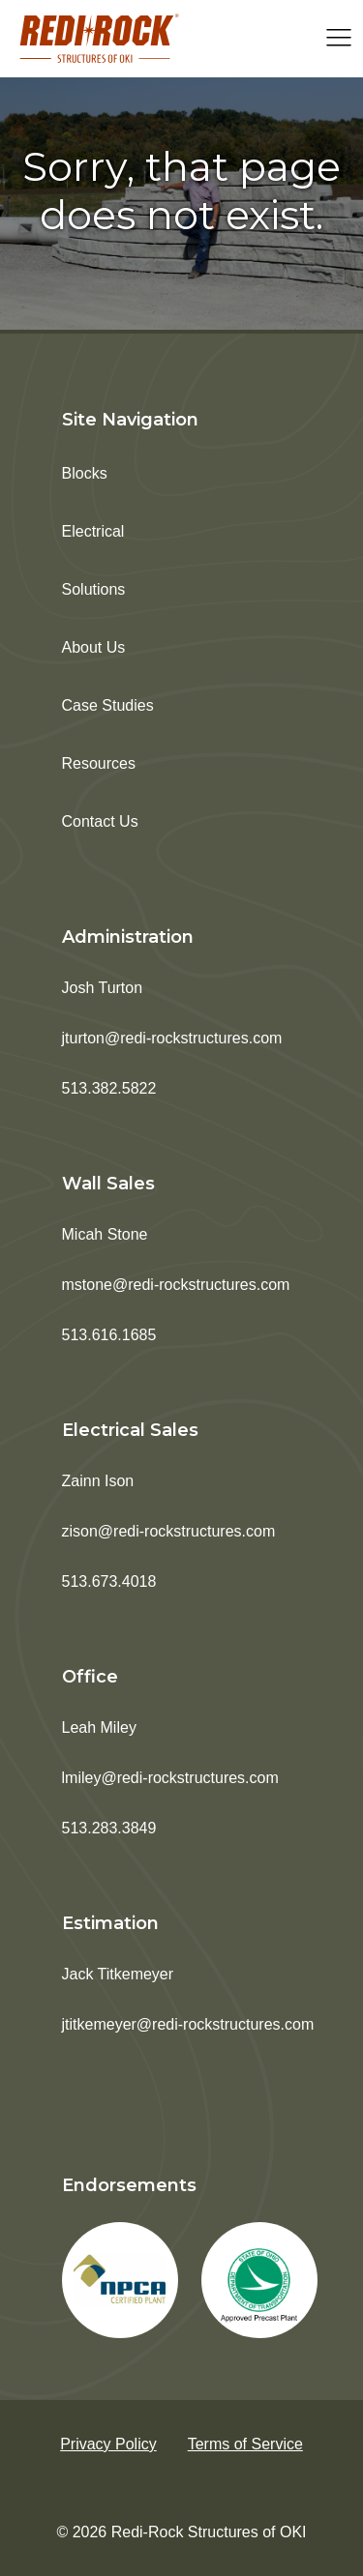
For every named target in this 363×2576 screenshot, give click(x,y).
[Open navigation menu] (339, 39)
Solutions (94, 589)
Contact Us (100, 821)
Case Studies (108, 705)
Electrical (93, 531)
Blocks (84, 473)
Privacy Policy (108, 2444)
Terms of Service (245, 2444)
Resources (99, 763)
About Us (94, 647)
